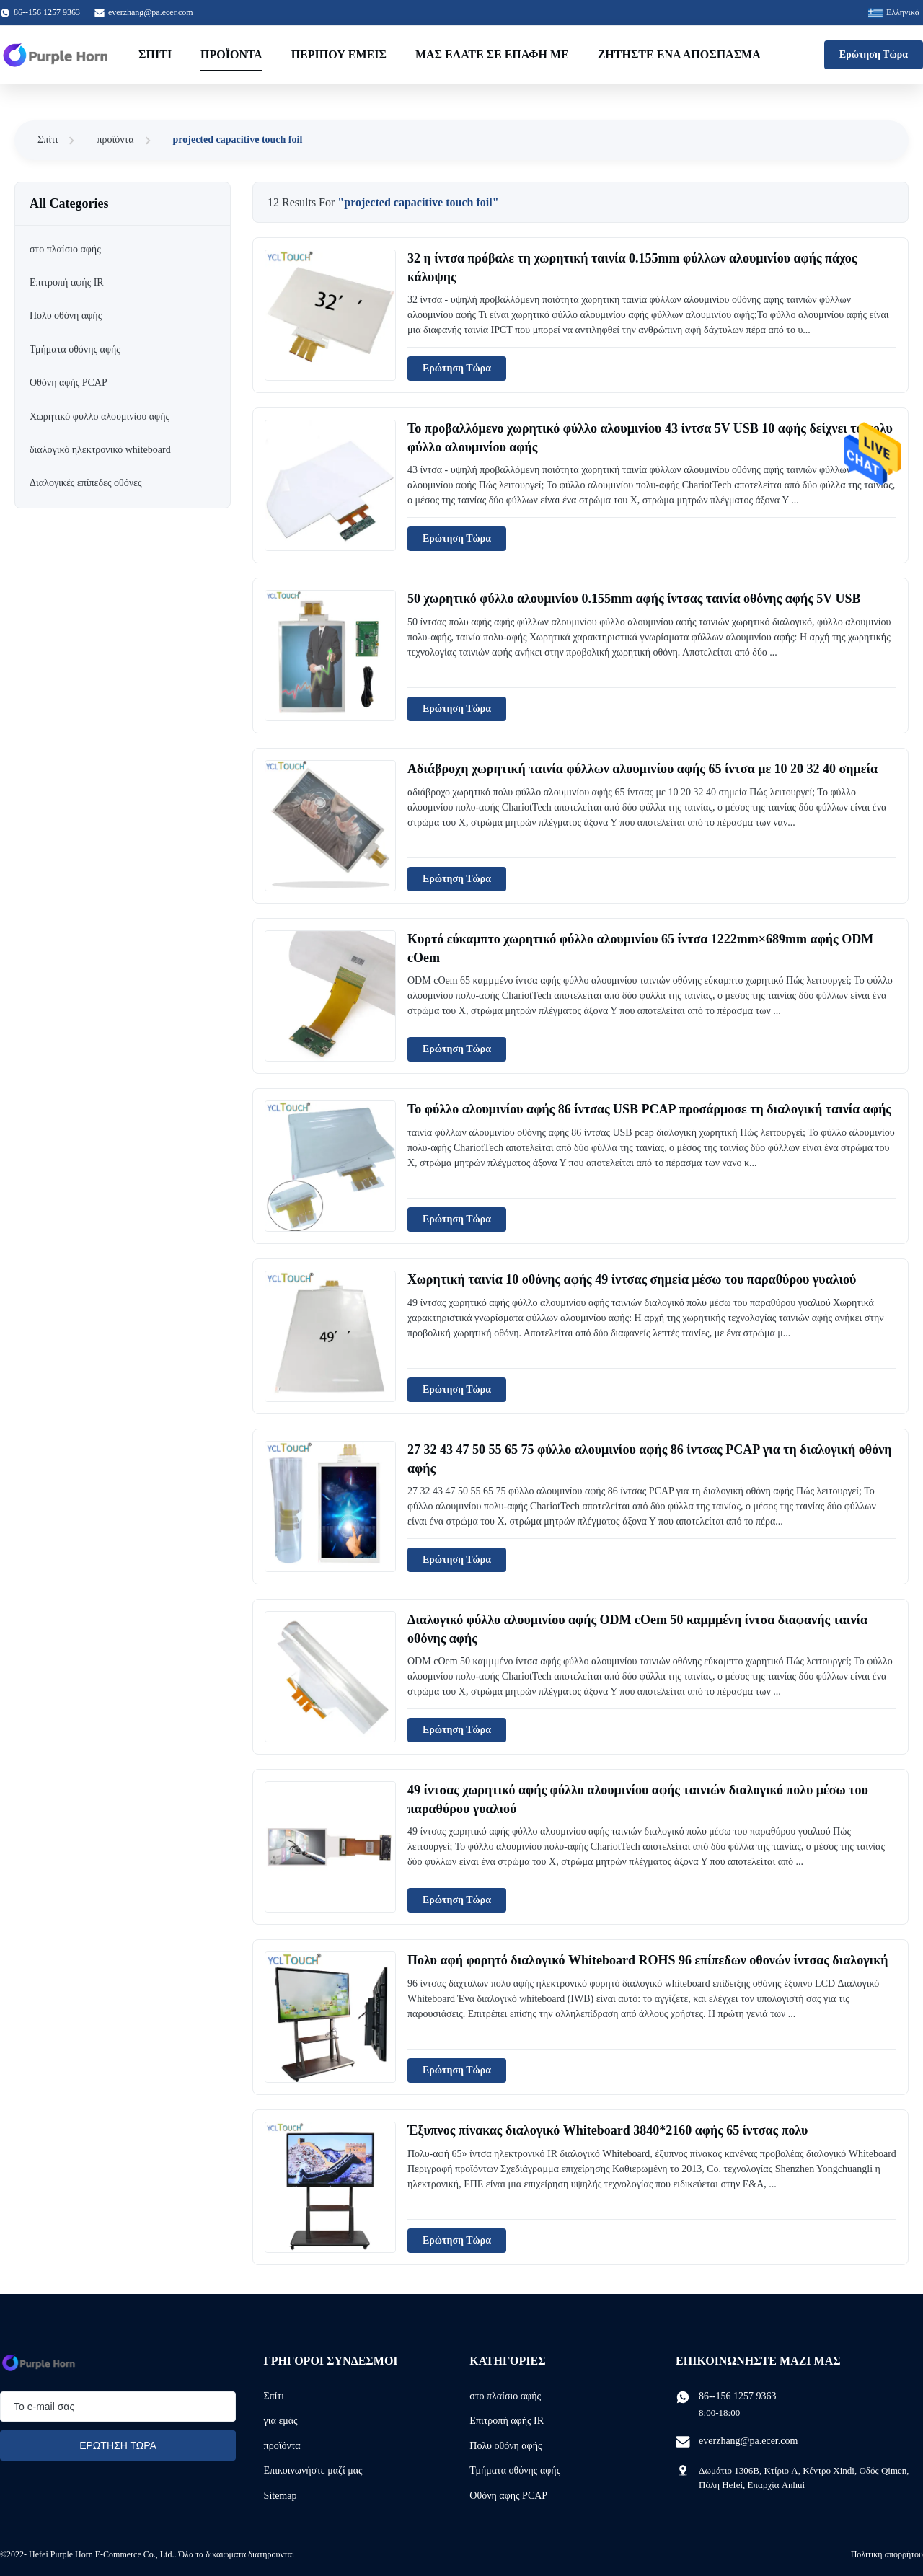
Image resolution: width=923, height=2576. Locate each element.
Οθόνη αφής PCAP (508, 2495)
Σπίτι (155, 54)
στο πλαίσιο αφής (505, 2396)
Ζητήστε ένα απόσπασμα (679, 54)
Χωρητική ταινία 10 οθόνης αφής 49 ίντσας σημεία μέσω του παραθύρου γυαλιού (631, 1279)
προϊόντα (115, 139)
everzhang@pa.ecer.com (150, 12)
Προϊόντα (231, 54)
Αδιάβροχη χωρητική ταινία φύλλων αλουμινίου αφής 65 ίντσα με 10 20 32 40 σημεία (642, 769)
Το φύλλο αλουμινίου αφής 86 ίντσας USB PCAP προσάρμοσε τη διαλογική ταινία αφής (649, 1109)
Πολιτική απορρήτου (887, 2554)
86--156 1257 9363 (737, 2396)
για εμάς (281, 2420)
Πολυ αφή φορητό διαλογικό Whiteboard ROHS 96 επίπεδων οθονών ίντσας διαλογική (647, 1960)
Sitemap (280, 2495)
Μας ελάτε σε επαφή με (492, 54)
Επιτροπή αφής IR (506, 2420)
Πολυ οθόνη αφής (505, 2445)
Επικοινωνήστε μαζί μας (313, 2470)
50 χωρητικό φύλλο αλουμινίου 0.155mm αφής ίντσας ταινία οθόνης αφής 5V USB (633, 598)
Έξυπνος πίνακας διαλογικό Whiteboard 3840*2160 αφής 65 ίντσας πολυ (607, 2130)
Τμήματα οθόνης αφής (514, 2470)
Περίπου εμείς (339, 54)
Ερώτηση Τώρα (873, 54)
